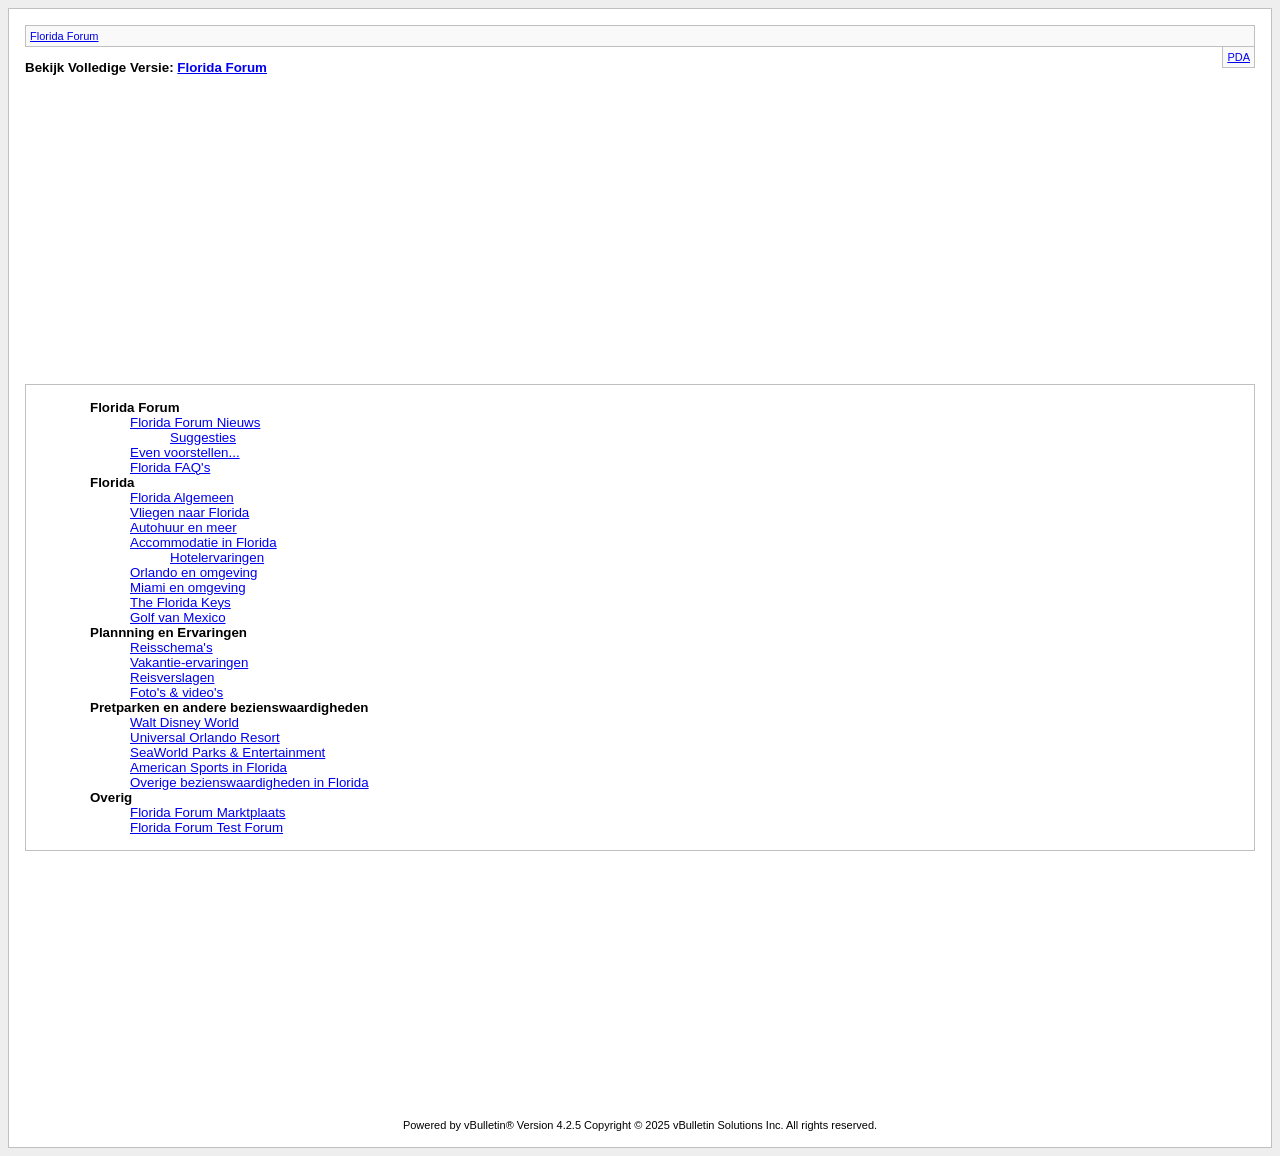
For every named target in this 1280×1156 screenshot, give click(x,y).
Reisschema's (171, 647)
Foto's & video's (176, 692)
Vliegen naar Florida (189, 512)
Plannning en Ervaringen (168, 632)
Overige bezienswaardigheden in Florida (249, 782)
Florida (112, 482)
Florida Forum (64, 36)
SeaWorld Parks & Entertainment (227, 752)
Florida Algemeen (182, 497)
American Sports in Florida (208, 767)
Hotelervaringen (217, 557)
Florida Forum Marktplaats (208, 812)
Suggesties (203, 437)
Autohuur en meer (183, 527)
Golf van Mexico (178, 617)
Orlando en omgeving (193, 572)
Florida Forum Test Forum (206, 827)
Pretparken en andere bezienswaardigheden (229, 707)
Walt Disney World (184, 722)
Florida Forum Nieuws (195, 422)
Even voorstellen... (185, 452)
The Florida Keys (180, 602)
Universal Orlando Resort (205, 737)
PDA (1238, 57)
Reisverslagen (172, 677)
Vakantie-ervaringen (189, 662)
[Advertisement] (193, 234)
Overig (111, 797)
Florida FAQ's (170, 467)
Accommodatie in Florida (203, 542)
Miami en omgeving (188, 587)
